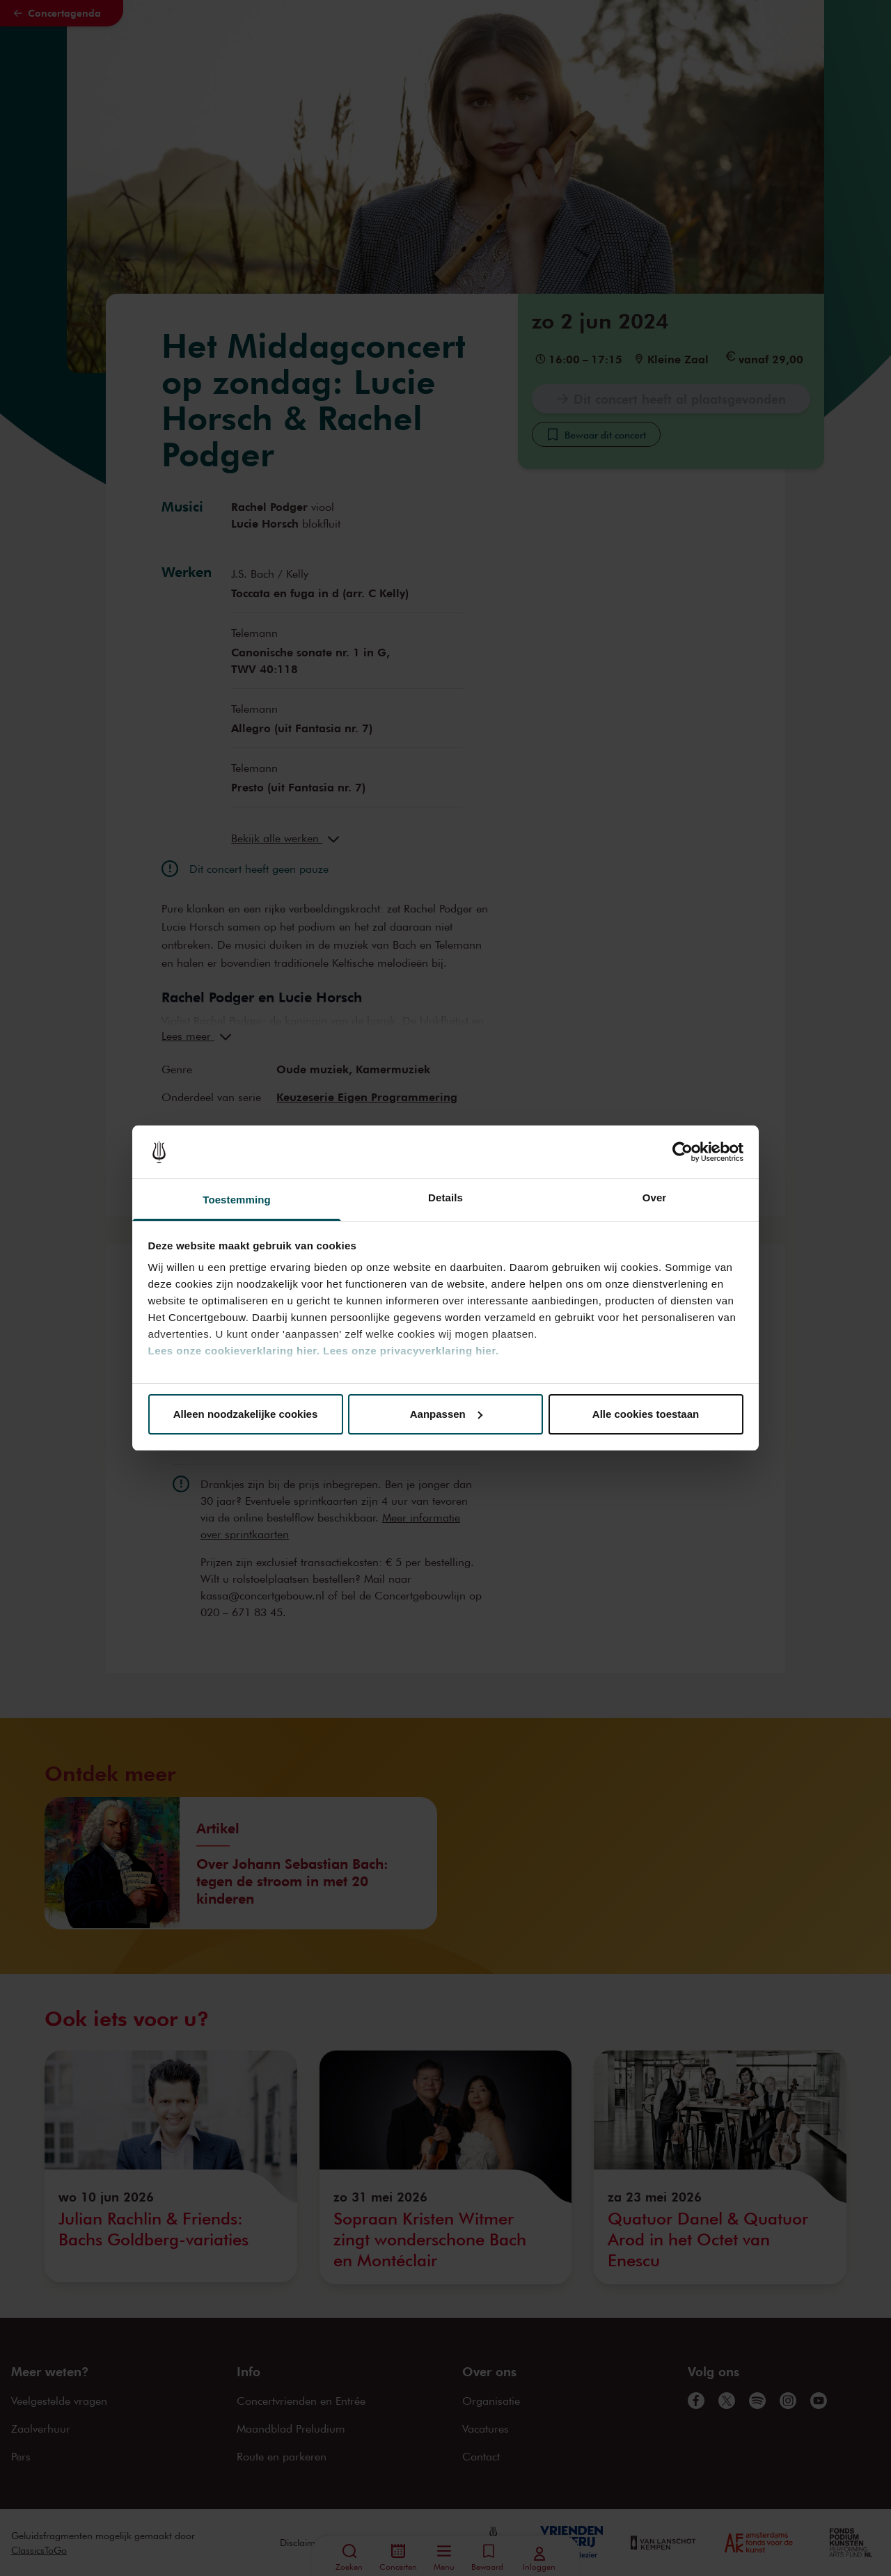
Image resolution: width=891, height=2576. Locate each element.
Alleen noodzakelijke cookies (245, 1414)
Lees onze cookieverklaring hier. (234, 1351)
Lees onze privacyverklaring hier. (410, 1351)
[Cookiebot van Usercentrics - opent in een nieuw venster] (682, 1151)
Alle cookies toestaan (645, 1414)
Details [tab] (445, 1197)
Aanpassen (446, 1414)
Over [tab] (654, 1197)
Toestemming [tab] (237, 1200)
